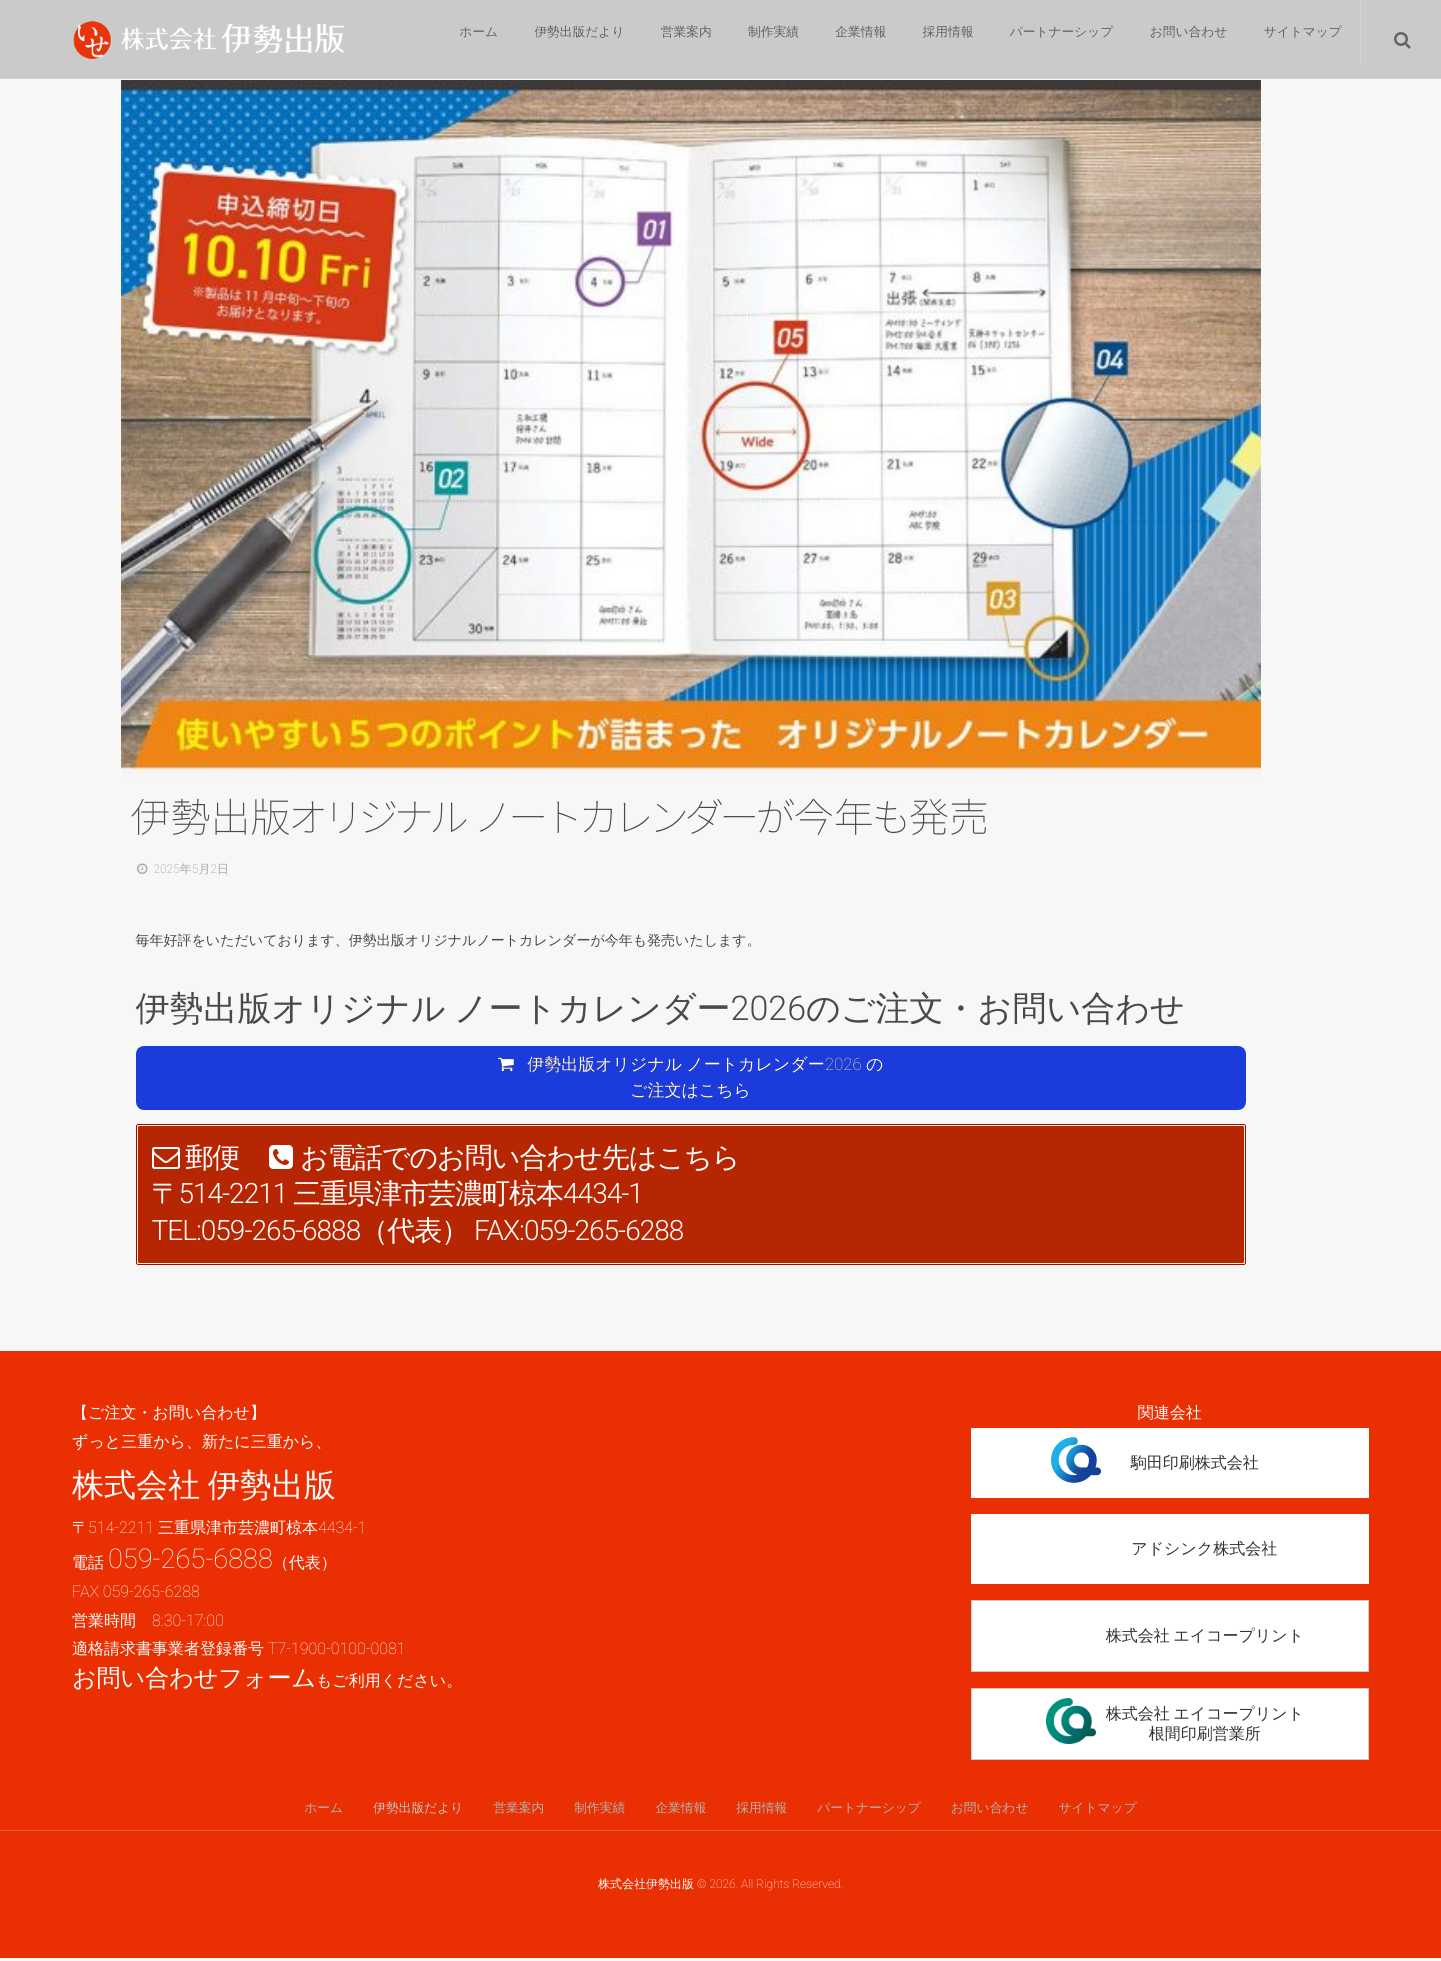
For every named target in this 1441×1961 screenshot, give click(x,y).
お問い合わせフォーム (194, 1680)
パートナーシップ (1050, 40)
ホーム (429, 40)
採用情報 (931, 40)
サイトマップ (1300, 40)
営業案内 (649, 40)
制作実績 (743, 40)
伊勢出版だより (536, 40)
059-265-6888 (190, 1560)
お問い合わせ (1180, 40)
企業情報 (837, 40)
